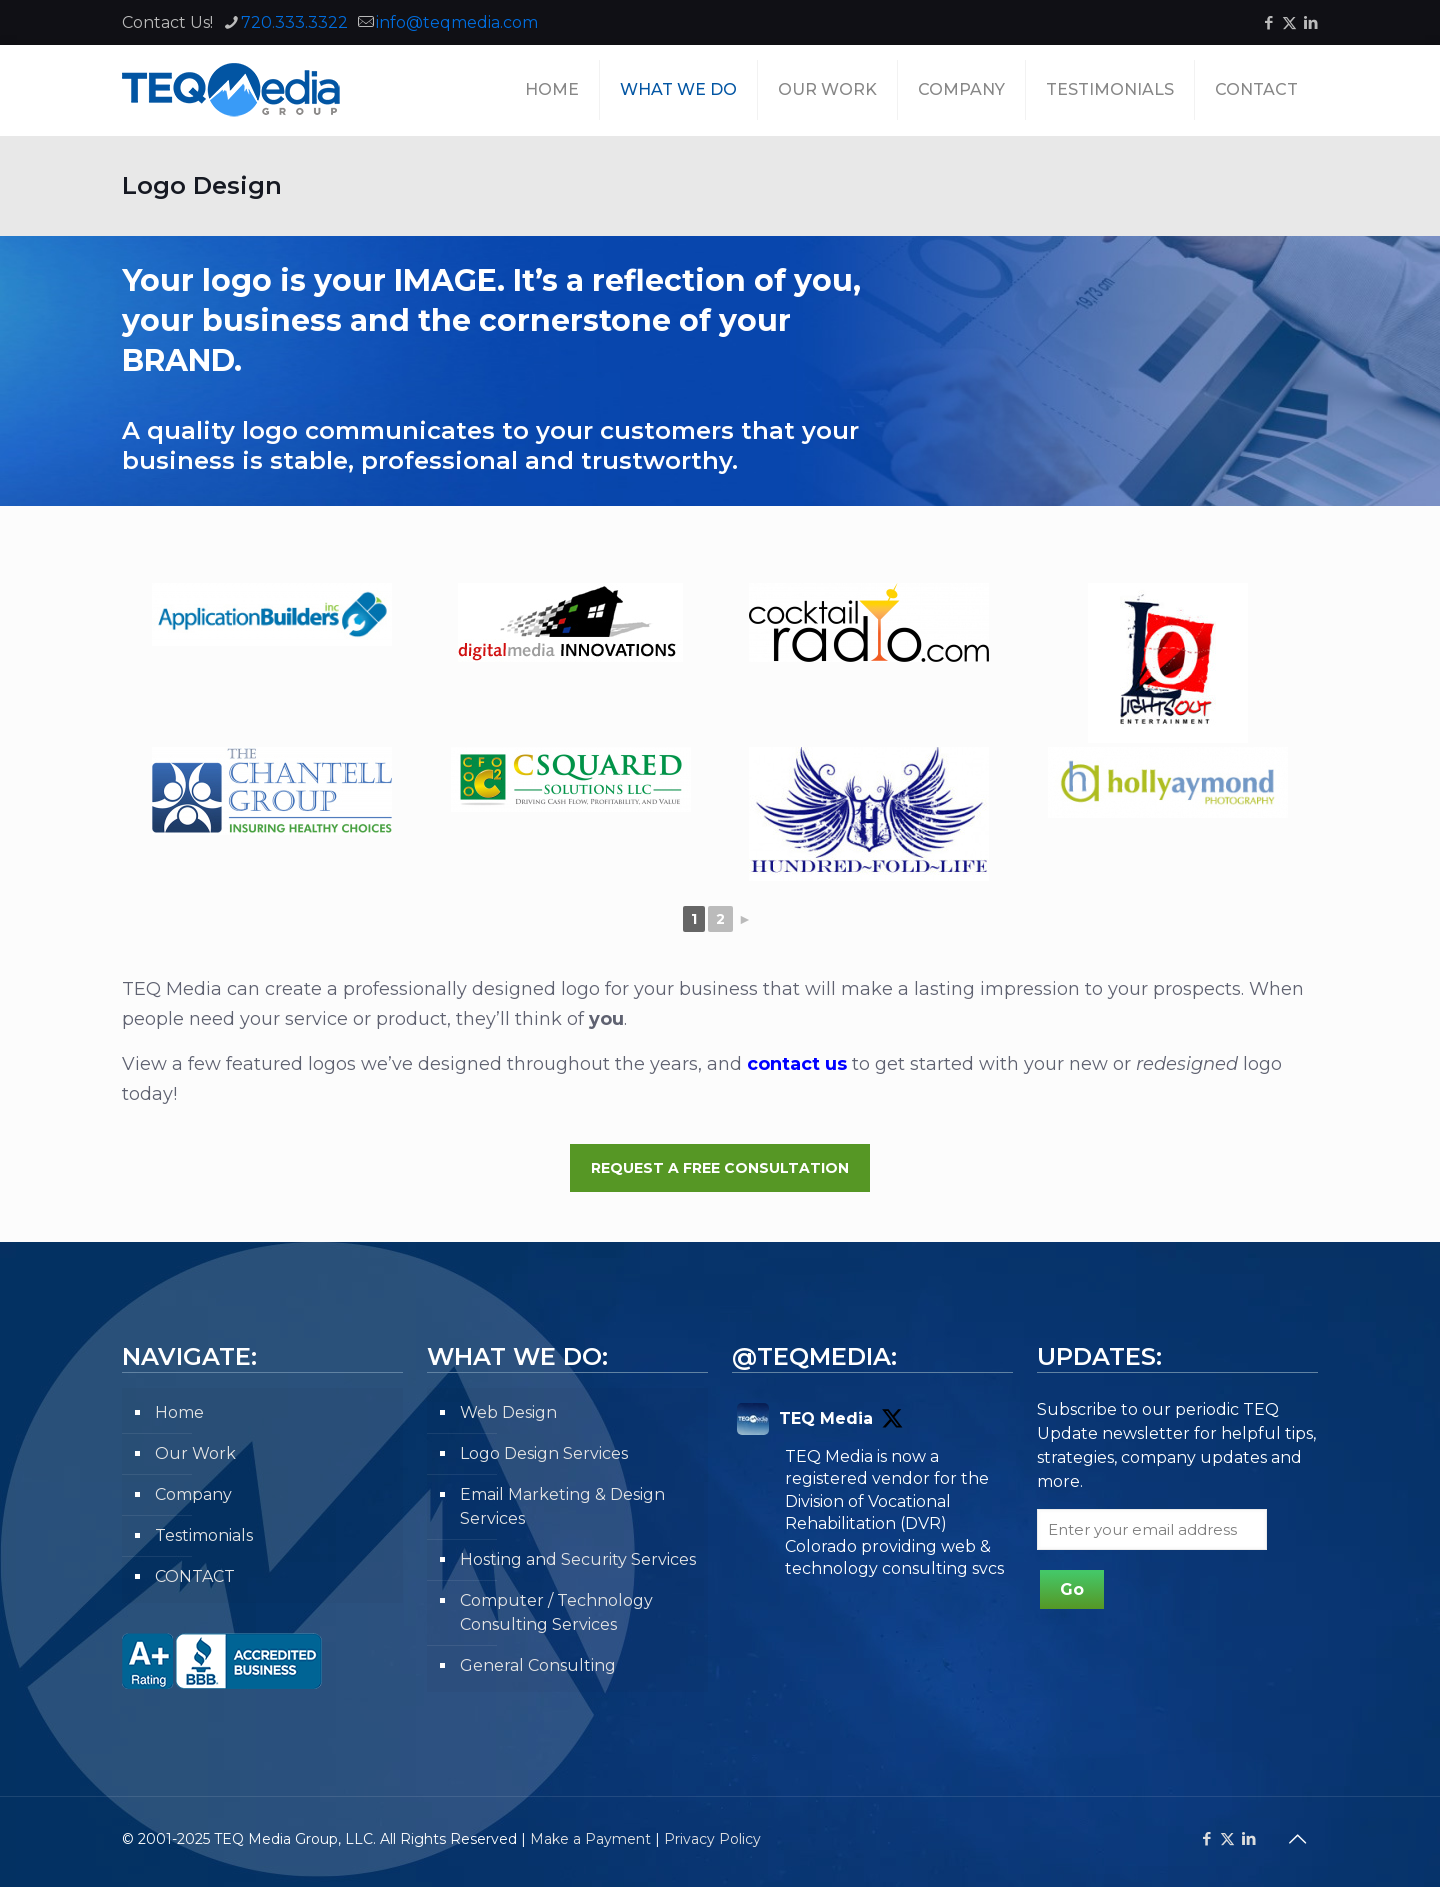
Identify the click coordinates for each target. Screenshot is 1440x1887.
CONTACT (195, 1576)
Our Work (195, 1453)
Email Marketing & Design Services (562, 1506)
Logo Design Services (544, 1453)
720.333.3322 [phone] (294, 22)
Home (179, 1412)
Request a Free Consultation (720, 1168)
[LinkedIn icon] (1310, 22)
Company (193, 1494)
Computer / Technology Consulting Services (556, 1612)
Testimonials (204, 1535)
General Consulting (538, 1665)
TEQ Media (826, 1418)
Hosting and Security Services (578, 1559)
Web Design (508, 1412)
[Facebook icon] (1268, 22)
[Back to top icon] (1297, 1839)
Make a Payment (590, 1839)
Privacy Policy (712, 1839)
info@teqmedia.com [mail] (457, 22)
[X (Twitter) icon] (1289, 22)
